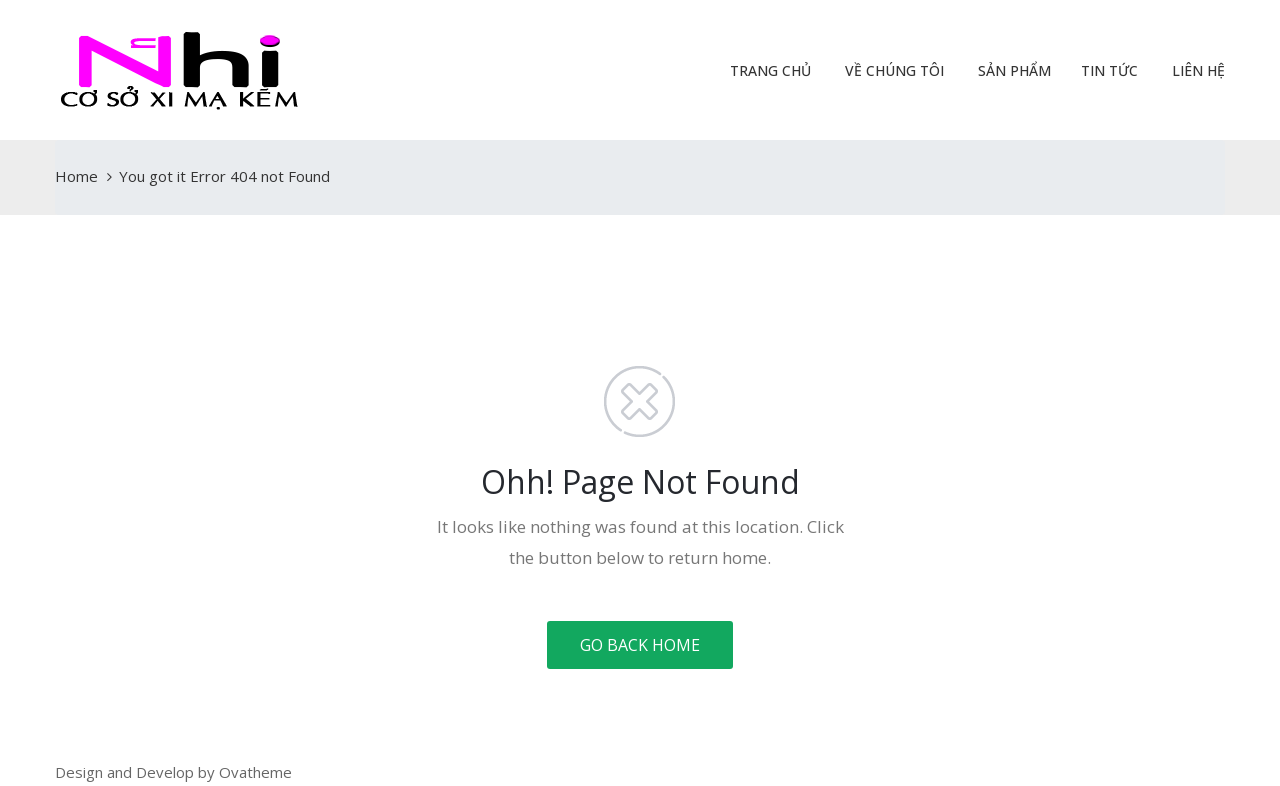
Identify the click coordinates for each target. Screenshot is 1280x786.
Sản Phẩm (1012, 70)
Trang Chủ (768, 70)
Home (76, 176)
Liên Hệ (1196, 70)
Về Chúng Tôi (892, 70)
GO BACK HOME (640, 645)
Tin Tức (1109, 70)
